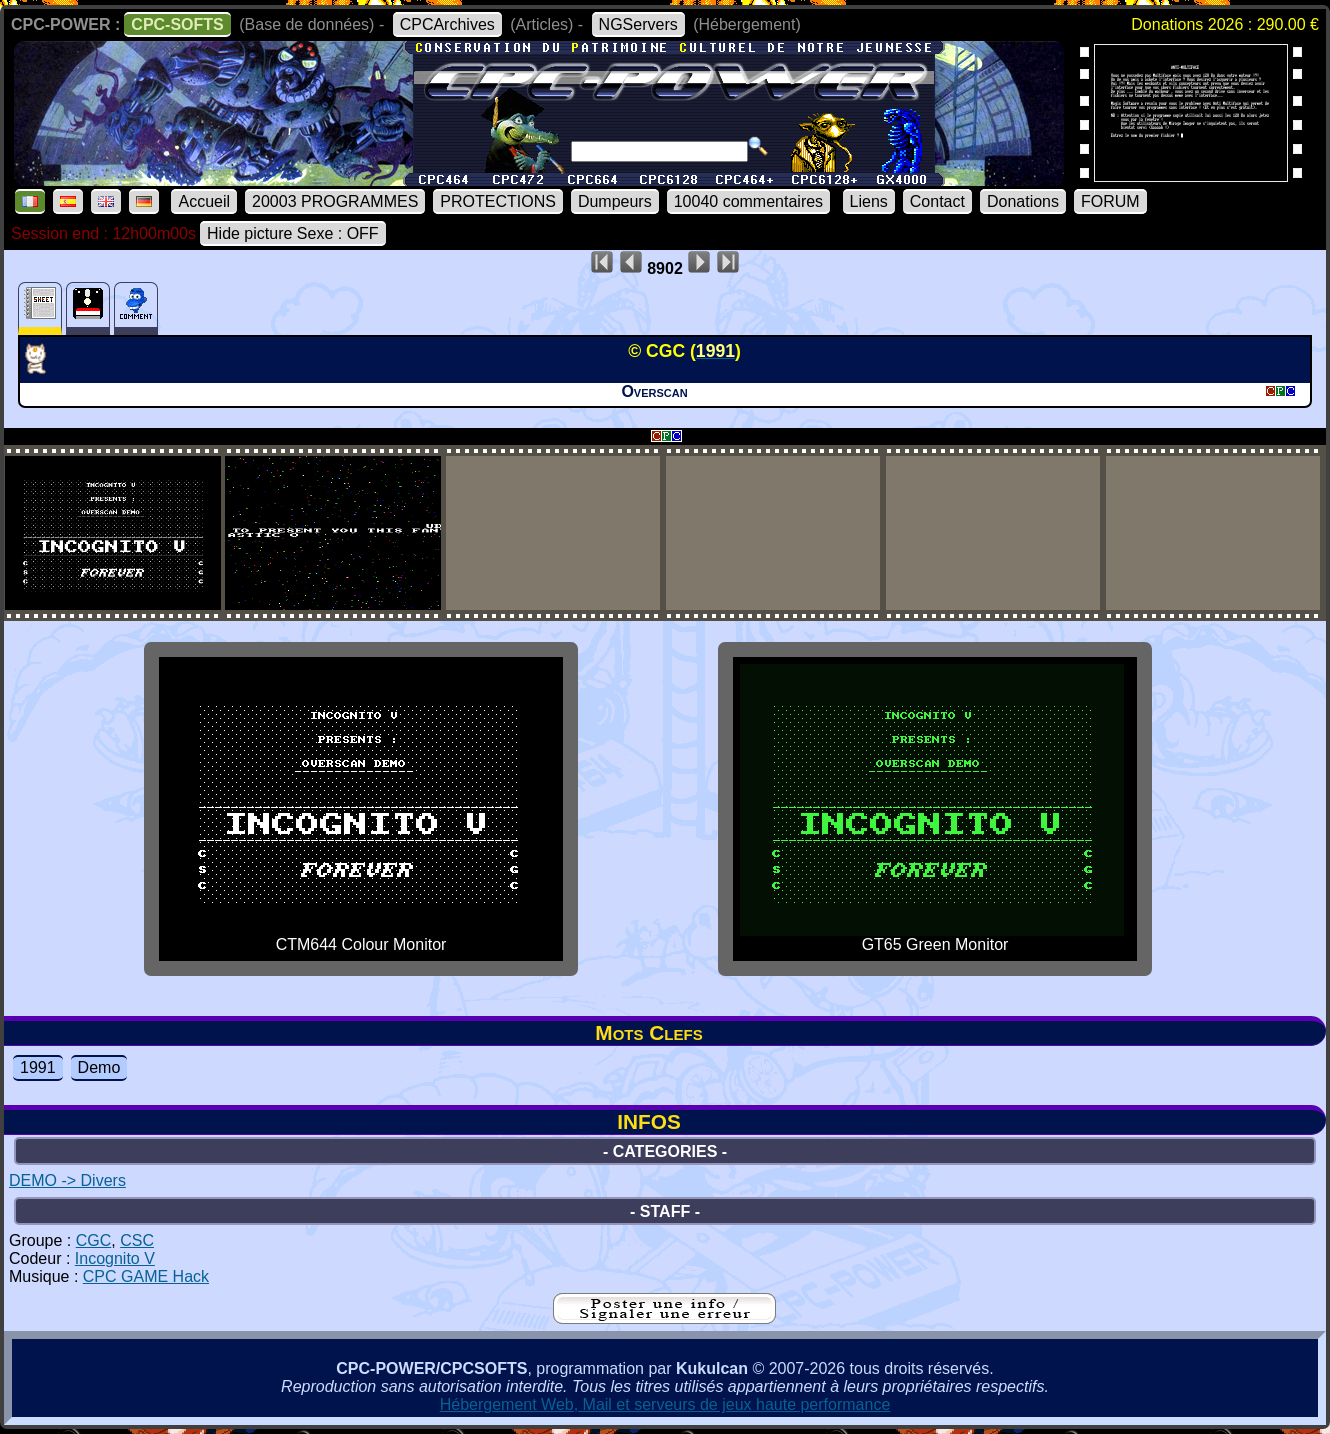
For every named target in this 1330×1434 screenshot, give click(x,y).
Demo (99, 1067)
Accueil (204, 201)
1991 (38, 1067)
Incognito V (115, 1258)
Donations (1023, 201)
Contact (937, 201)
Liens (869, 201)
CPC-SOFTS (177, 24)
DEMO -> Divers (67, 1180)
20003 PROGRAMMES (335, 201)
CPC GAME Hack (146, 1276)
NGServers (638, 24)
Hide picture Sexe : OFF (293, 233)
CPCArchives (447, 24)
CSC (137, 1240)
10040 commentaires (748, 201)
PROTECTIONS (498, 201)
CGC (94, 1240)
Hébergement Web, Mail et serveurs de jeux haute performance (665, 1404)
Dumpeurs (615, 201)
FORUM (1110, 201)
